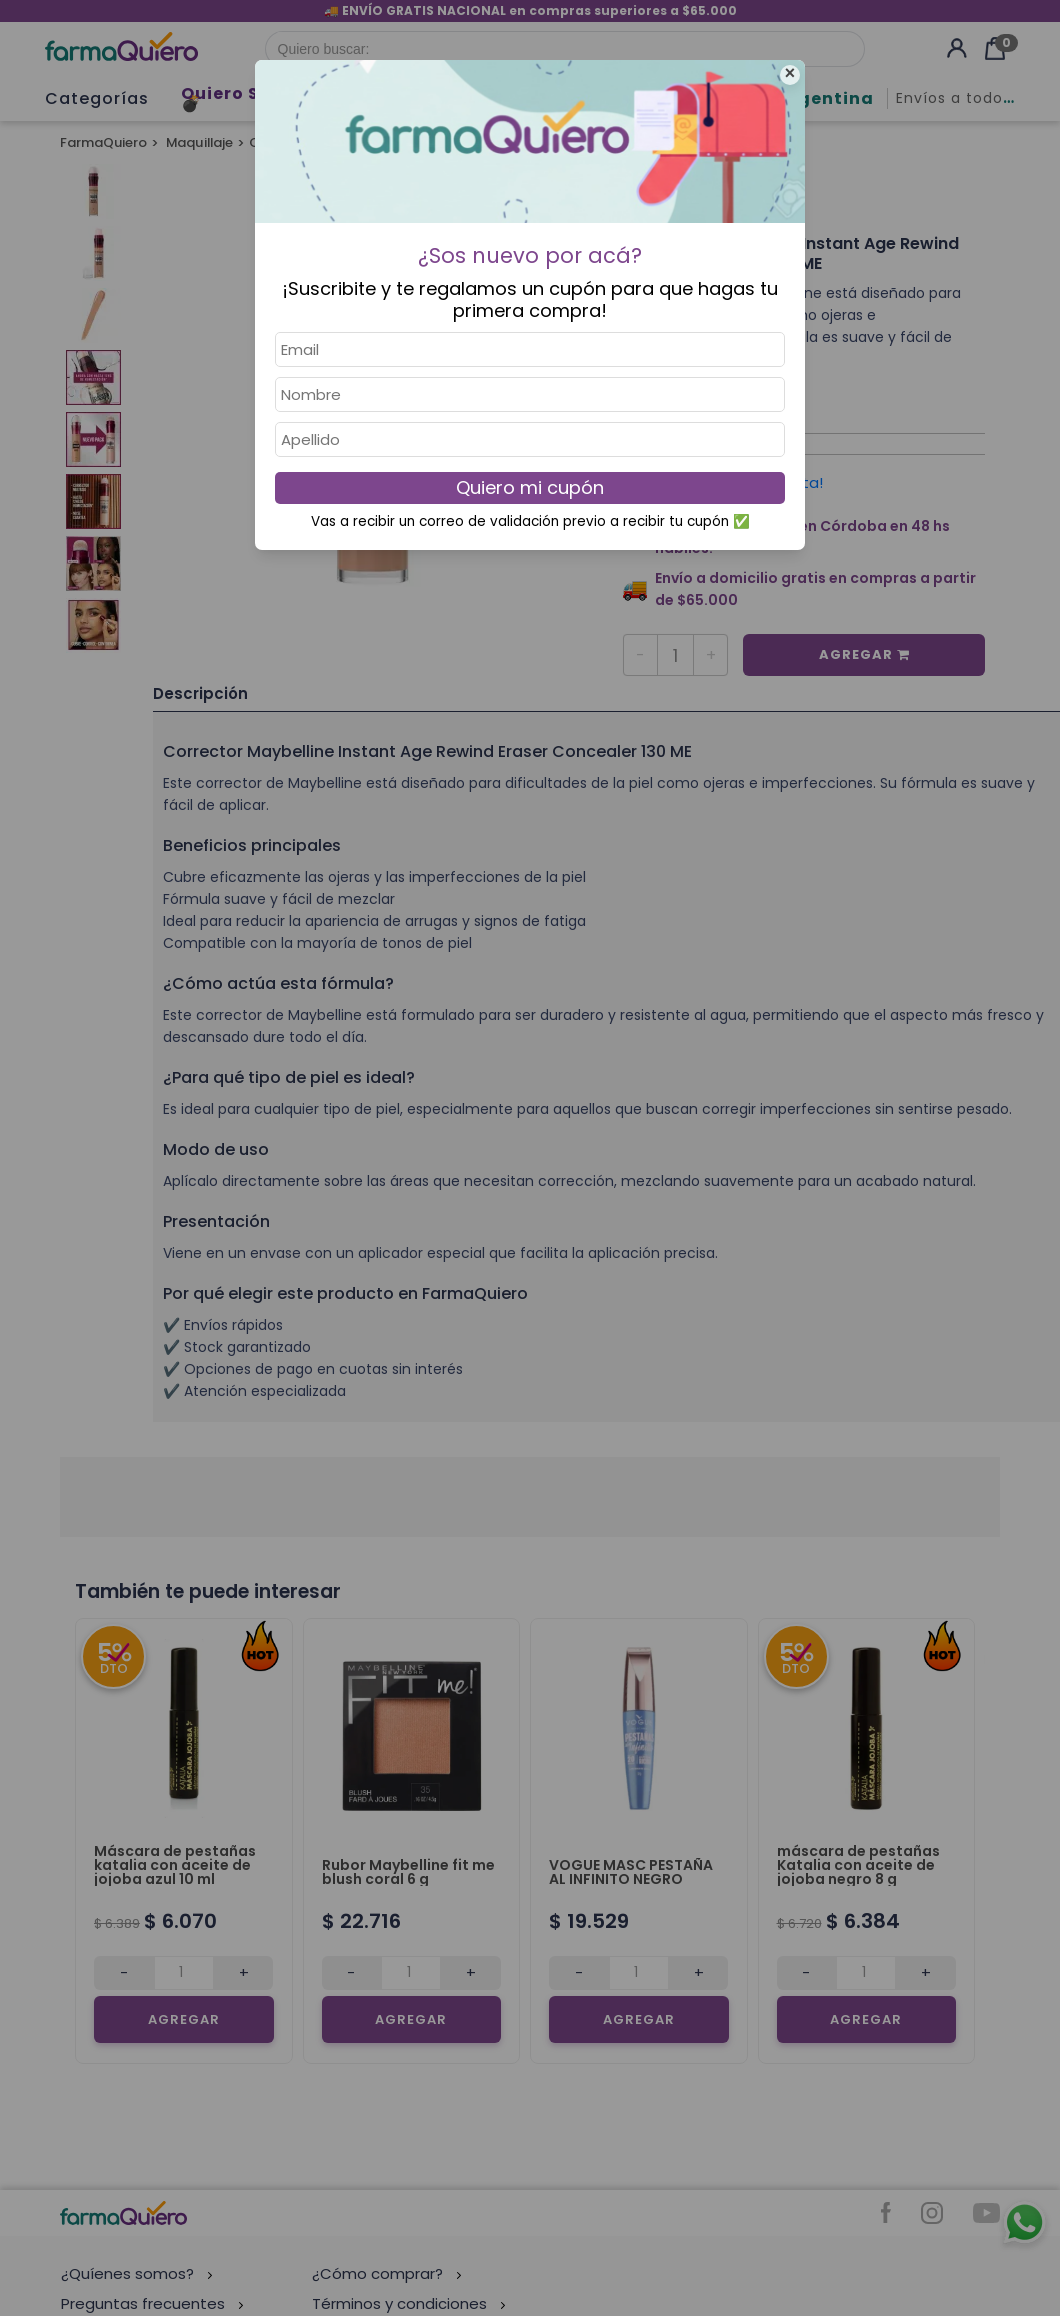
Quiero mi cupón (530, 487)
